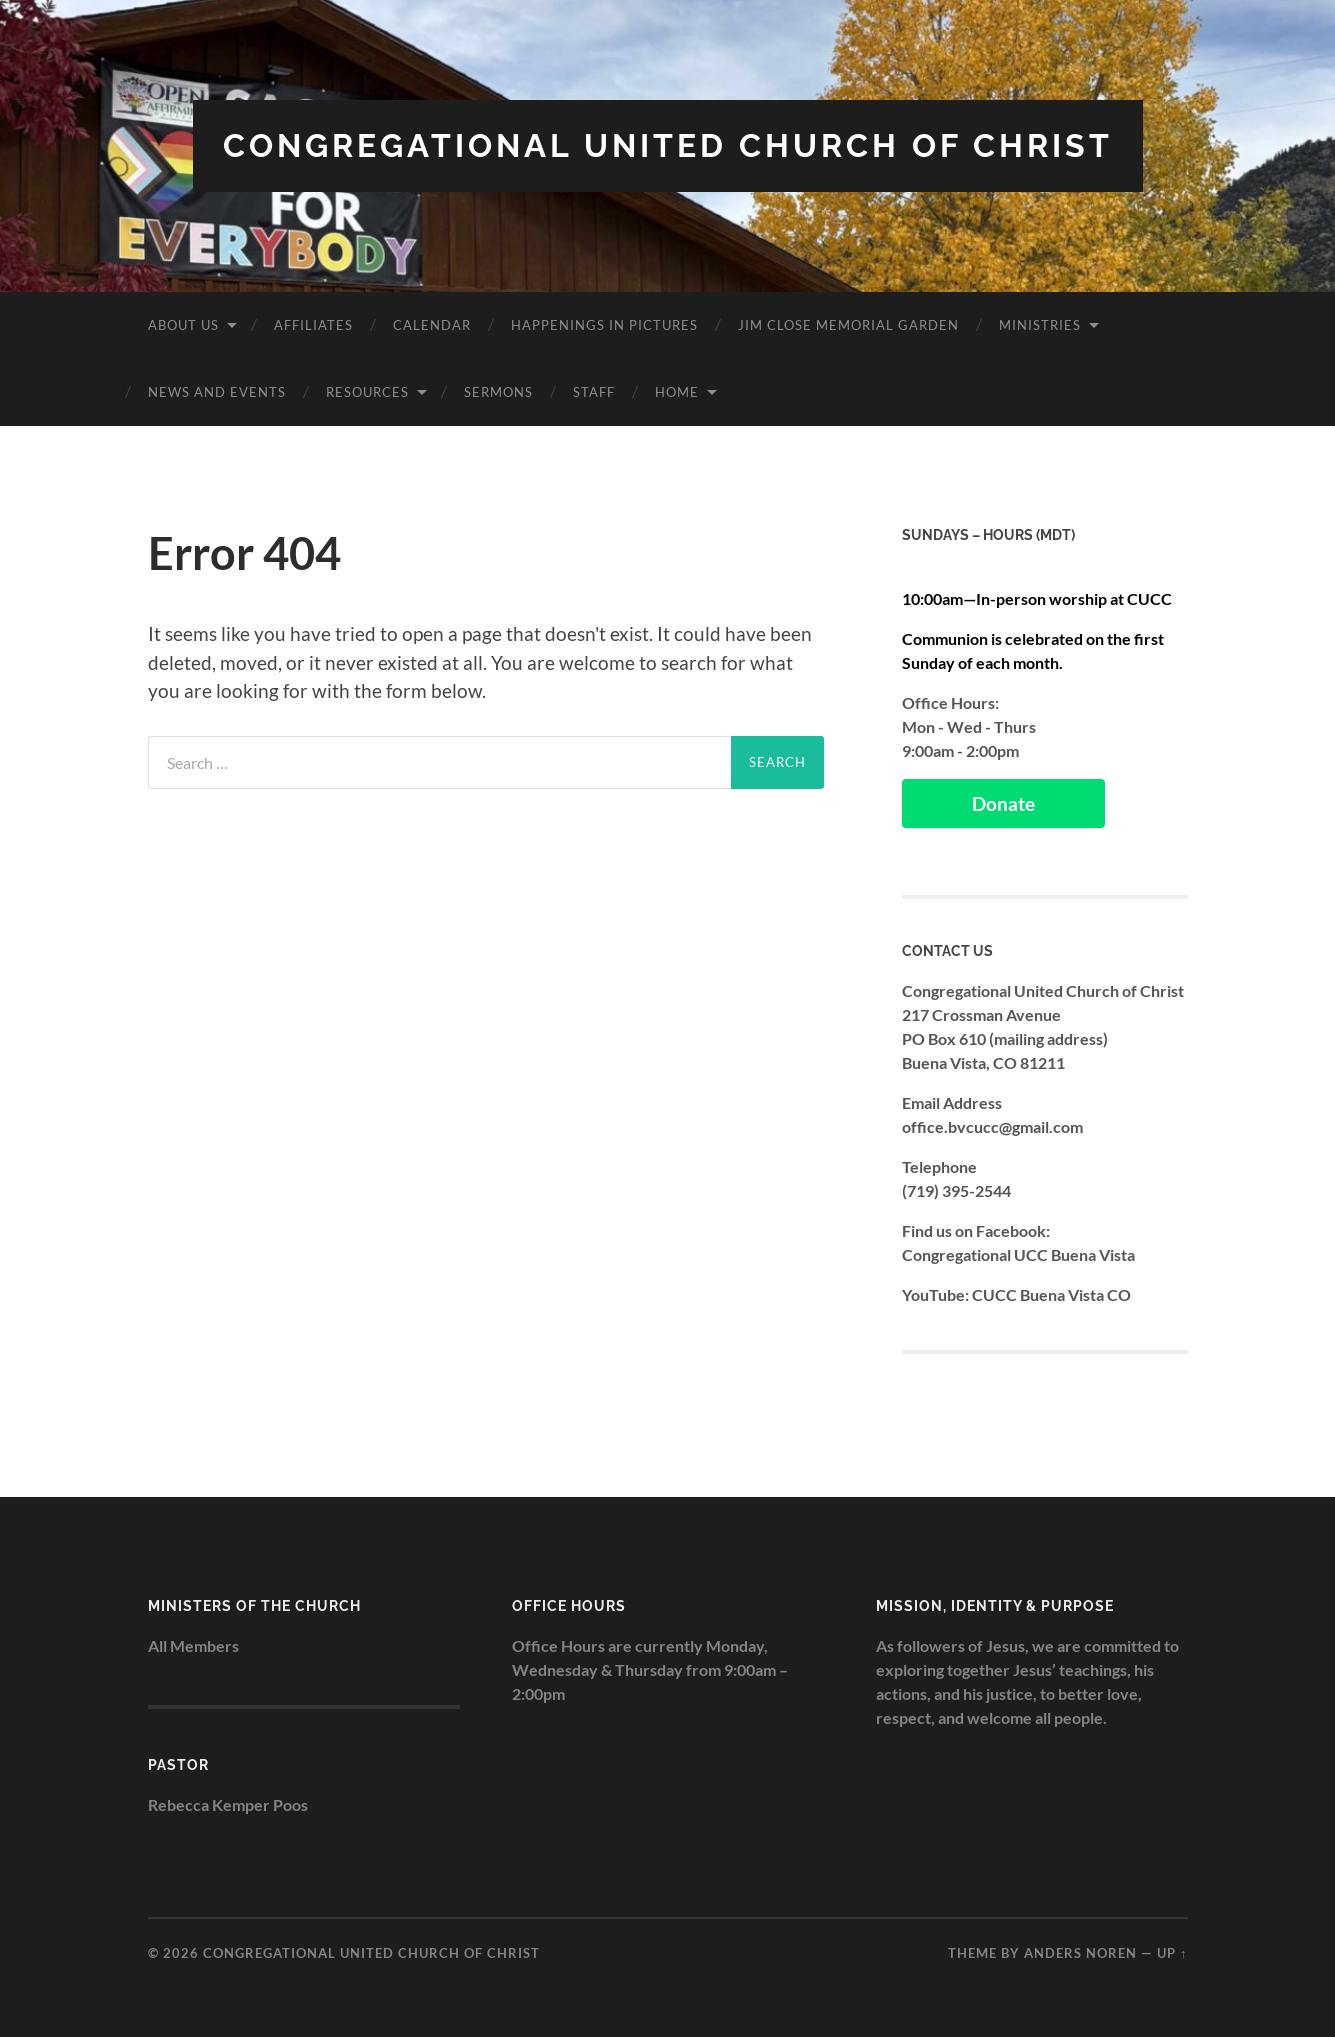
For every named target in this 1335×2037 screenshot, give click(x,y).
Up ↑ (1172, 1953)
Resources (367, 392)
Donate (1003, 803)
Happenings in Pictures (604, 325)
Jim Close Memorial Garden (848, 325)
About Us (183, 325)
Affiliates (313, 325)
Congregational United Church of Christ (668, 145)
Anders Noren (1080, 1953)
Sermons (498, 392)
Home (677, 392)
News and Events (217, 392)
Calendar (432, 325)
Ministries (1040, 325)
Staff (594, 392)
